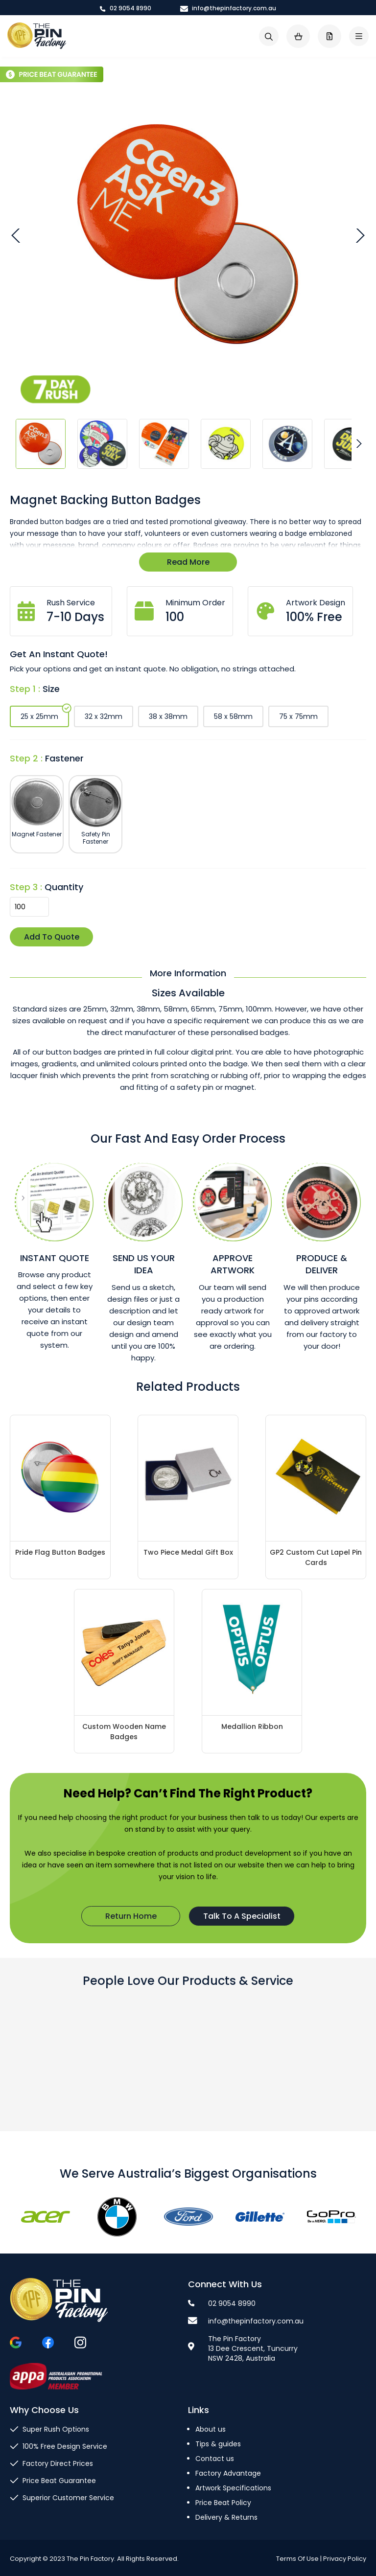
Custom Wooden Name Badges (124, 1732)
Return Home (131, 1916)
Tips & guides (218, 2444)
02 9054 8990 (125, 8)
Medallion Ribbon (252, 1726)
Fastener (64, 758)
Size (51, 689)
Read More (188, 562)
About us (210, 2429)
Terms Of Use (297, 2558)
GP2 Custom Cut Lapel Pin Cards (316, 1557)
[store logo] (36, 36)
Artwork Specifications (233, 2488)
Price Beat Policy (223, 2502)
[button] (17, 235)
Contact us (214, 2458)
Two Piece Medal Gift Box (188, 1552)
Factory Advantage (228, 2473)
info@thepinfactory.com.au (228, 8)
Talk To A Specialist (242, 1916)
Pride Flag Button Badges (60, 1552)
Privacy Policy (344, 2558)
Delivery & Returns (226, 2517)
